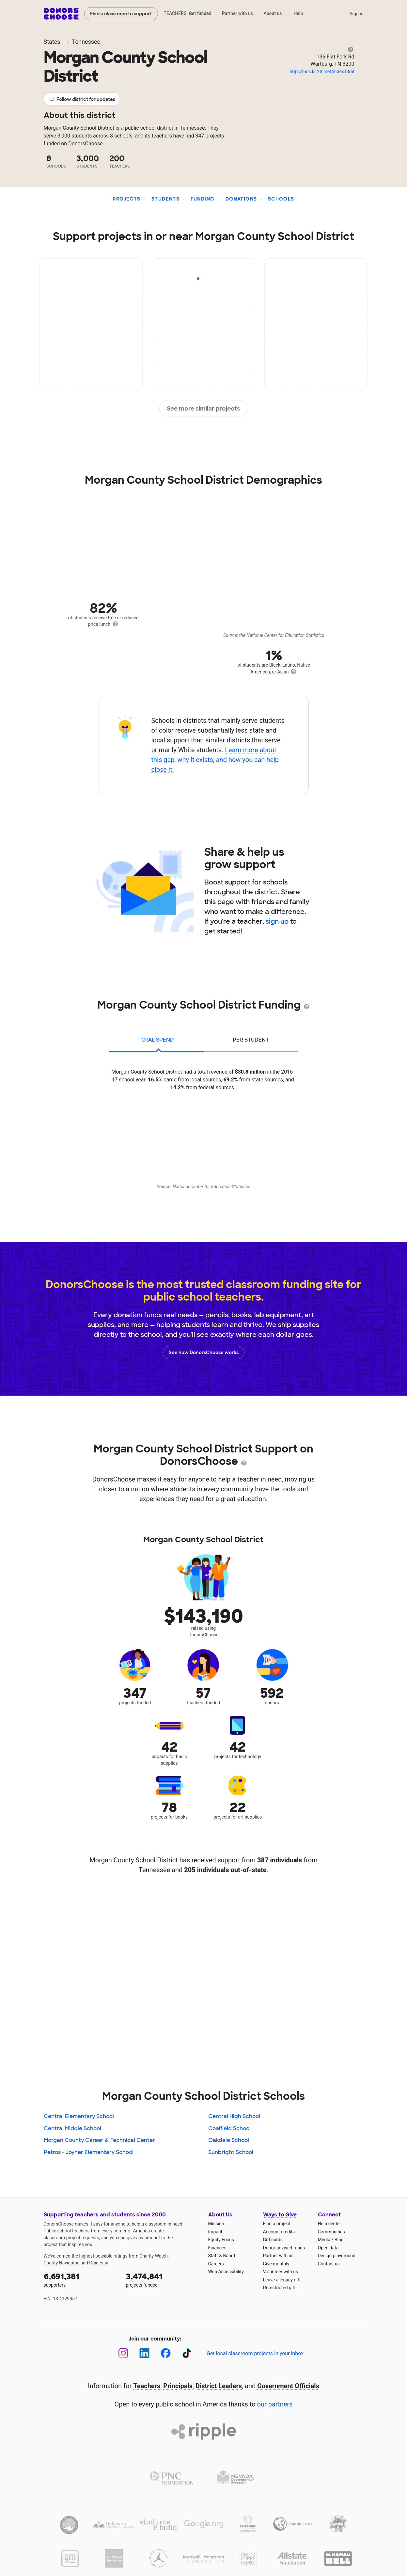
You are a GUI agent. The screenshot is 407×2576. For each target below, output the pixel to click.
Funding (203, 199)
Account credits (279, 2231)
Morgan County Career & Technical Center (99, 2140)
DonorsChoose (61, 14)
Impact (215, 2231)
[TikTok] (187, 2353)
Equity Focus (221, 2239)
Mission (216, 2223)
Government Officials (288, 2386)
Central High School (234, 2116)
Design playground (336, 2255)
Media (324, 2239)
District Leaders (219, 2386)
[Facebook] (165, 2353)
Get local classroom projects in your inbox (255, 2353)
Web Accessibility (226, 2271)
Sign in (357, 13)
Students (165, 199)
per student (251, 1039)
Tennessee (86, 41)
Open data (328, 2247)
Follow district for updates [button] (82, 99)
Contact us (329, 2263)
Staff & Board (221, 2255)
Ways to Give (280, 2214)
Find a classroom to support (121, 14)
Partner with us (237, 13)
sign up (277, 921)
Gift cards (273, 2239)
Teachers (146, 2386)
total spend (156, 1039)
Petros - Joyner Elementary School (88, 2152)
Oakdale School (228, 2140)
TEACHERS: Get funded (187, 13)
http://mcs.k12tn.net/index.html (322, 71)
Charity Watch (153, 2256)
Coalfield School (229, 2128)
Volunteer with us (280, 2271)
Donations (241, 199)
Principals (178, 2386)
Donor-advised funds (284, 2247)
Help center (329, 2223)
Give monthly (276, 2263)
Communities (331, 2231)
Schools (281, 199)
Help (298, 13)
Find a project (276, 2223)
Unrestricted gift (279, 2287)
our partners (275, 2404)
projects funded (162, 2279)
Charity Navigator (61, 2262)
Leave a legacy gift (282, 2279)
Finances (217, 2247)
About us (272, 13)
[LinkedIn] (144, 2353)
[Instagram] (123, 2353)
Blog (339, 2239)
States (52, 41)
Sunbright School (230, 2152)
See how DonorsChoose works (204, 1352)
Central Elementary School (79, 2116)
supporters (80, 2279)
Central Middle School (72, 2128)
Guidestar (98, 2262)
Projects (126, 199)
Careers (216, 2263)
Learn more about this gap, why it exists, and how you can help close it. (215, 759)
